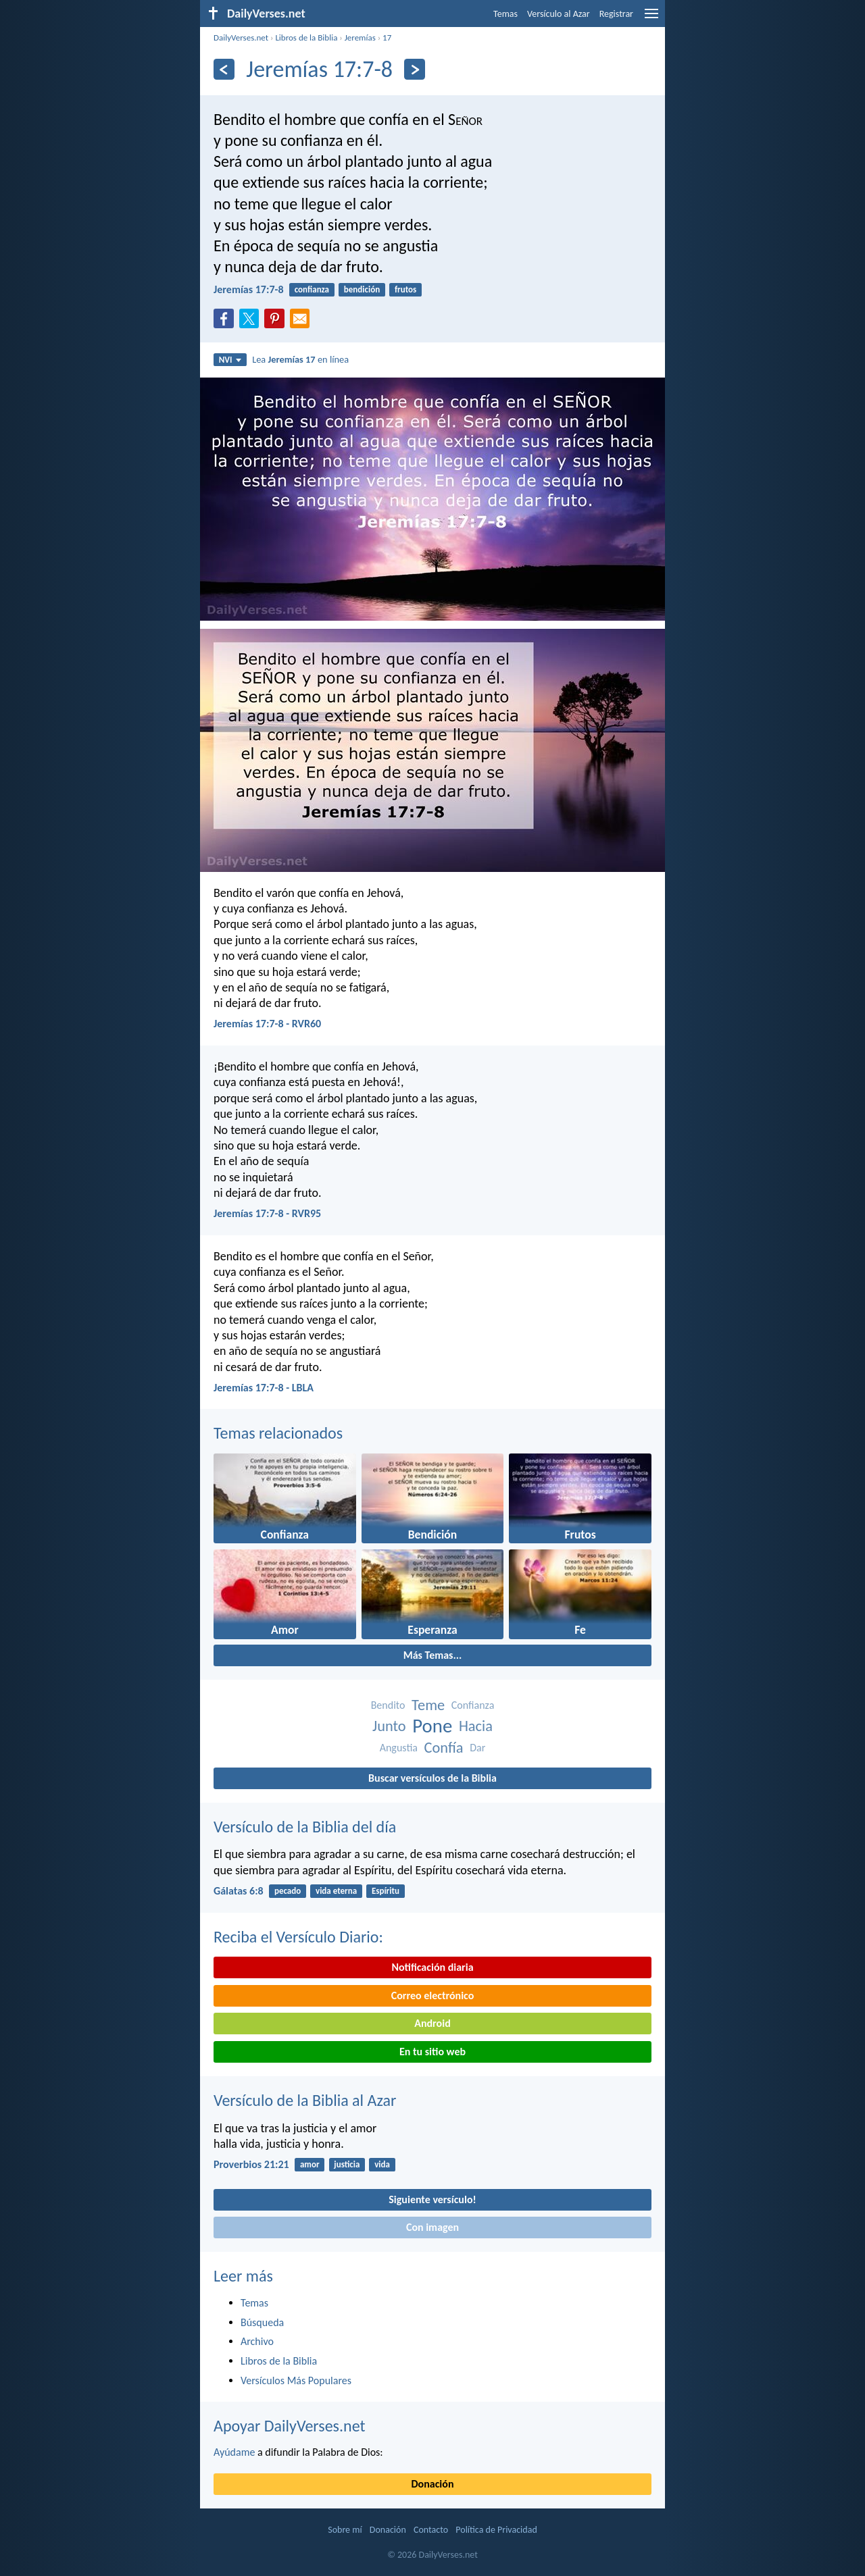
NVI (230, 360)
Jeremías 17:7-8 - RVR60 (267, 1023)
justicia (347, 2164)
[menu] (651, 18)
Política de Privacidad (496, 2529)
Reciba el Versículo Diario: (298, 1937)
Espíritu (385, 1891)
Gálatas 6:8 (239, 1890)
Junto (389, 1726)
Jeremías (360, 37)
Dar (477, 1747)
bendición (362, 289)
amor (310, 2164)
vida (382, 2164)
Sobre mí (345, 2529)
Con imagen (432, 2227)
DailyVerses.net (241, 37)
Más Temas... (432, 1655)
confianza (312, 289)
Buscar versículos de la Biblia (432, 1778)
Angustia (399, 1747)
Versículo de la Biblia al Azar (305, 2100)
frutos (405, 289)
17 (386, 37)
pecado (287, 1891)
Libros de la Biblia (306, 37)
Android (432, 2023)
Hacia (476, 1726)
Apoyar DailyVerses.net (290, 2426)
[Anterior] (224, 69)
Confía (444, 1747)
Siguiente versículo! (432, 2199)
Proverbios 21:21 (251, 2164)
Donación (433, 2483)
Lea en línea (300, 359)
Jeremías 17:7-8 (249, 289)
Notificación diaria (432, 1967)
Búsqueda (262, 2322)
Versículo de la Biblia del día (305, 1826)
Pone (432, 1726)
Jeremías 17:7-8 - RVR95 (267, 1213)
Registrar (616, 14)
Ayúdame (234, 2452)
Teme (428, 1705)
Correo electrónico (432, 1995)
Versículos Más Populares (296, 2380)
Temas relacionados (278, 1433)
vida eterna (336, 1891)
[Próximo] (414, 69)
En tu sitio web (432, 2051)
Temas (505, 14)
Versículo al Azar (558, 14)
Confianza (473, 1705)
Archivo (257, 2341)
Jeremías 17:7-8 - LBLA (264, 1387)
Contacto (431, 2529)
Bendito (388, 1705)
